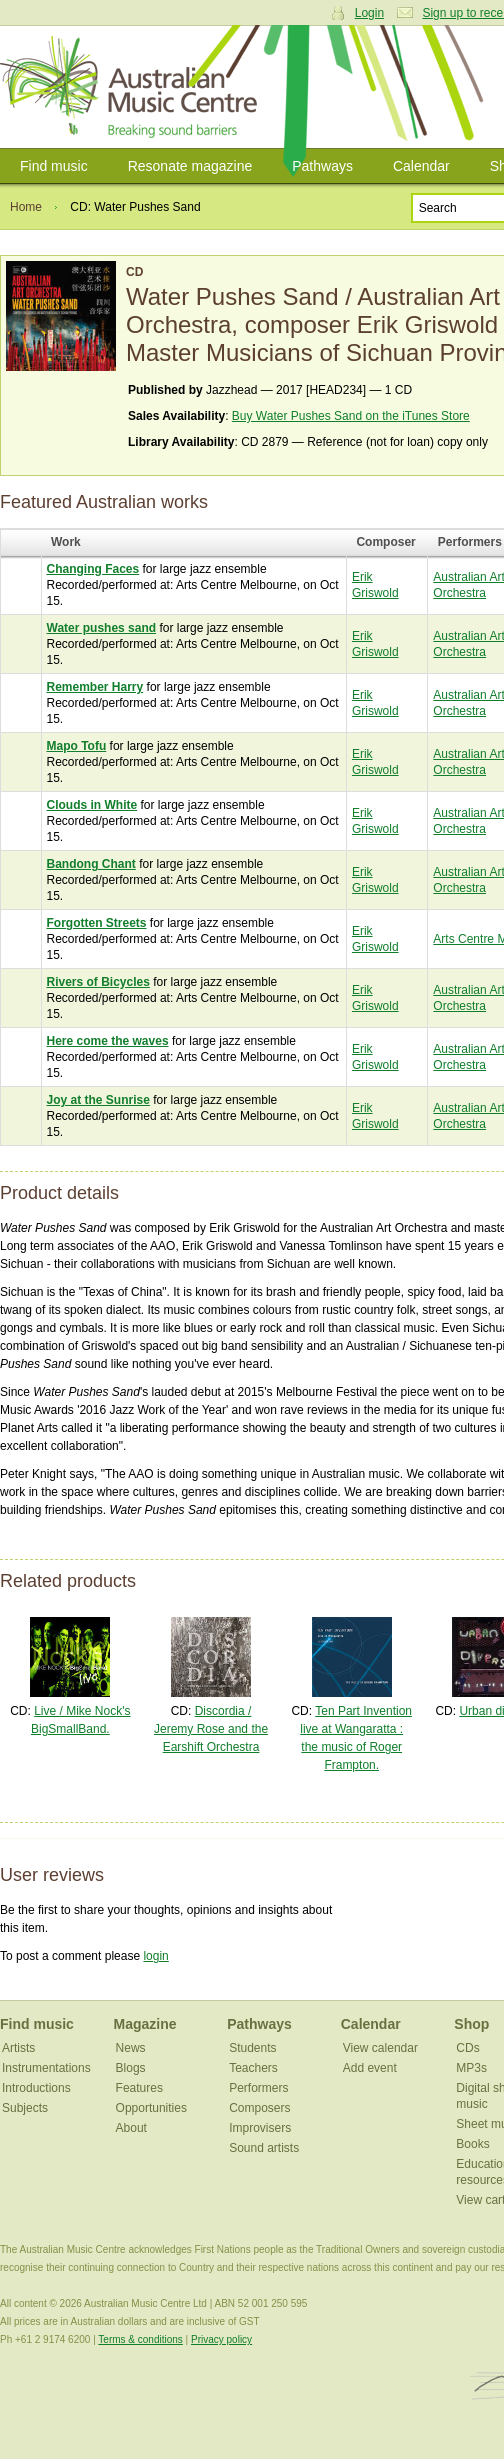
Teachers (253, 2068)
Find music (54, 166)
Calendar (421, 166)
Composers (259, 2108)
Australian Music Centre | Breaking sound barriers (132, 87)
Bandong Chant (91, 864)
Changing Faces (93, 569)
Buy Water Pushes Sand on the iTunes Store (351, 416)
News (131, 2048)
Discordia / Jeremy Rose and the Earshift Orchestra (211, 1729)
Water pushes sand (102, 628)
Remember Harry (95, 687)
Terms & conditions (140, 2339)
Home (26, 207)
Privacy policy (221, 2339)
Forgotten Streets (97, 923)
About (131, 2128)
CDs (467, 2048)
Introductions (36, 2088)
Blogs (131, 2068)
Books (472, 2144)
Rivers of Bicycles (98, 982)
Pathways (322, 166)
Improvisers (260, 2128)
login (155, 1956)
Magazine (145, 2024)
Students (252, 2048)
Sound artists (264, 2148)
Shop (471, 2024)
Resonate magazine (190, 166)
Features (139, 2088)
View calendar (380, 2048)
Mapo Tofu (77, 746)
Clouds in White (92, 805)
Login (369, 13)
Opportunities (151, 2108)
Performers (258, 2088)
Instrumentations (46, 2068)
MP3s (471, 2068)
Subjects (25, 2108)
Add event (370, 2068)
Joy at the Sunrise (98, 1100)
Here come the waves (108, 1041)
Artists (18, 2048)
